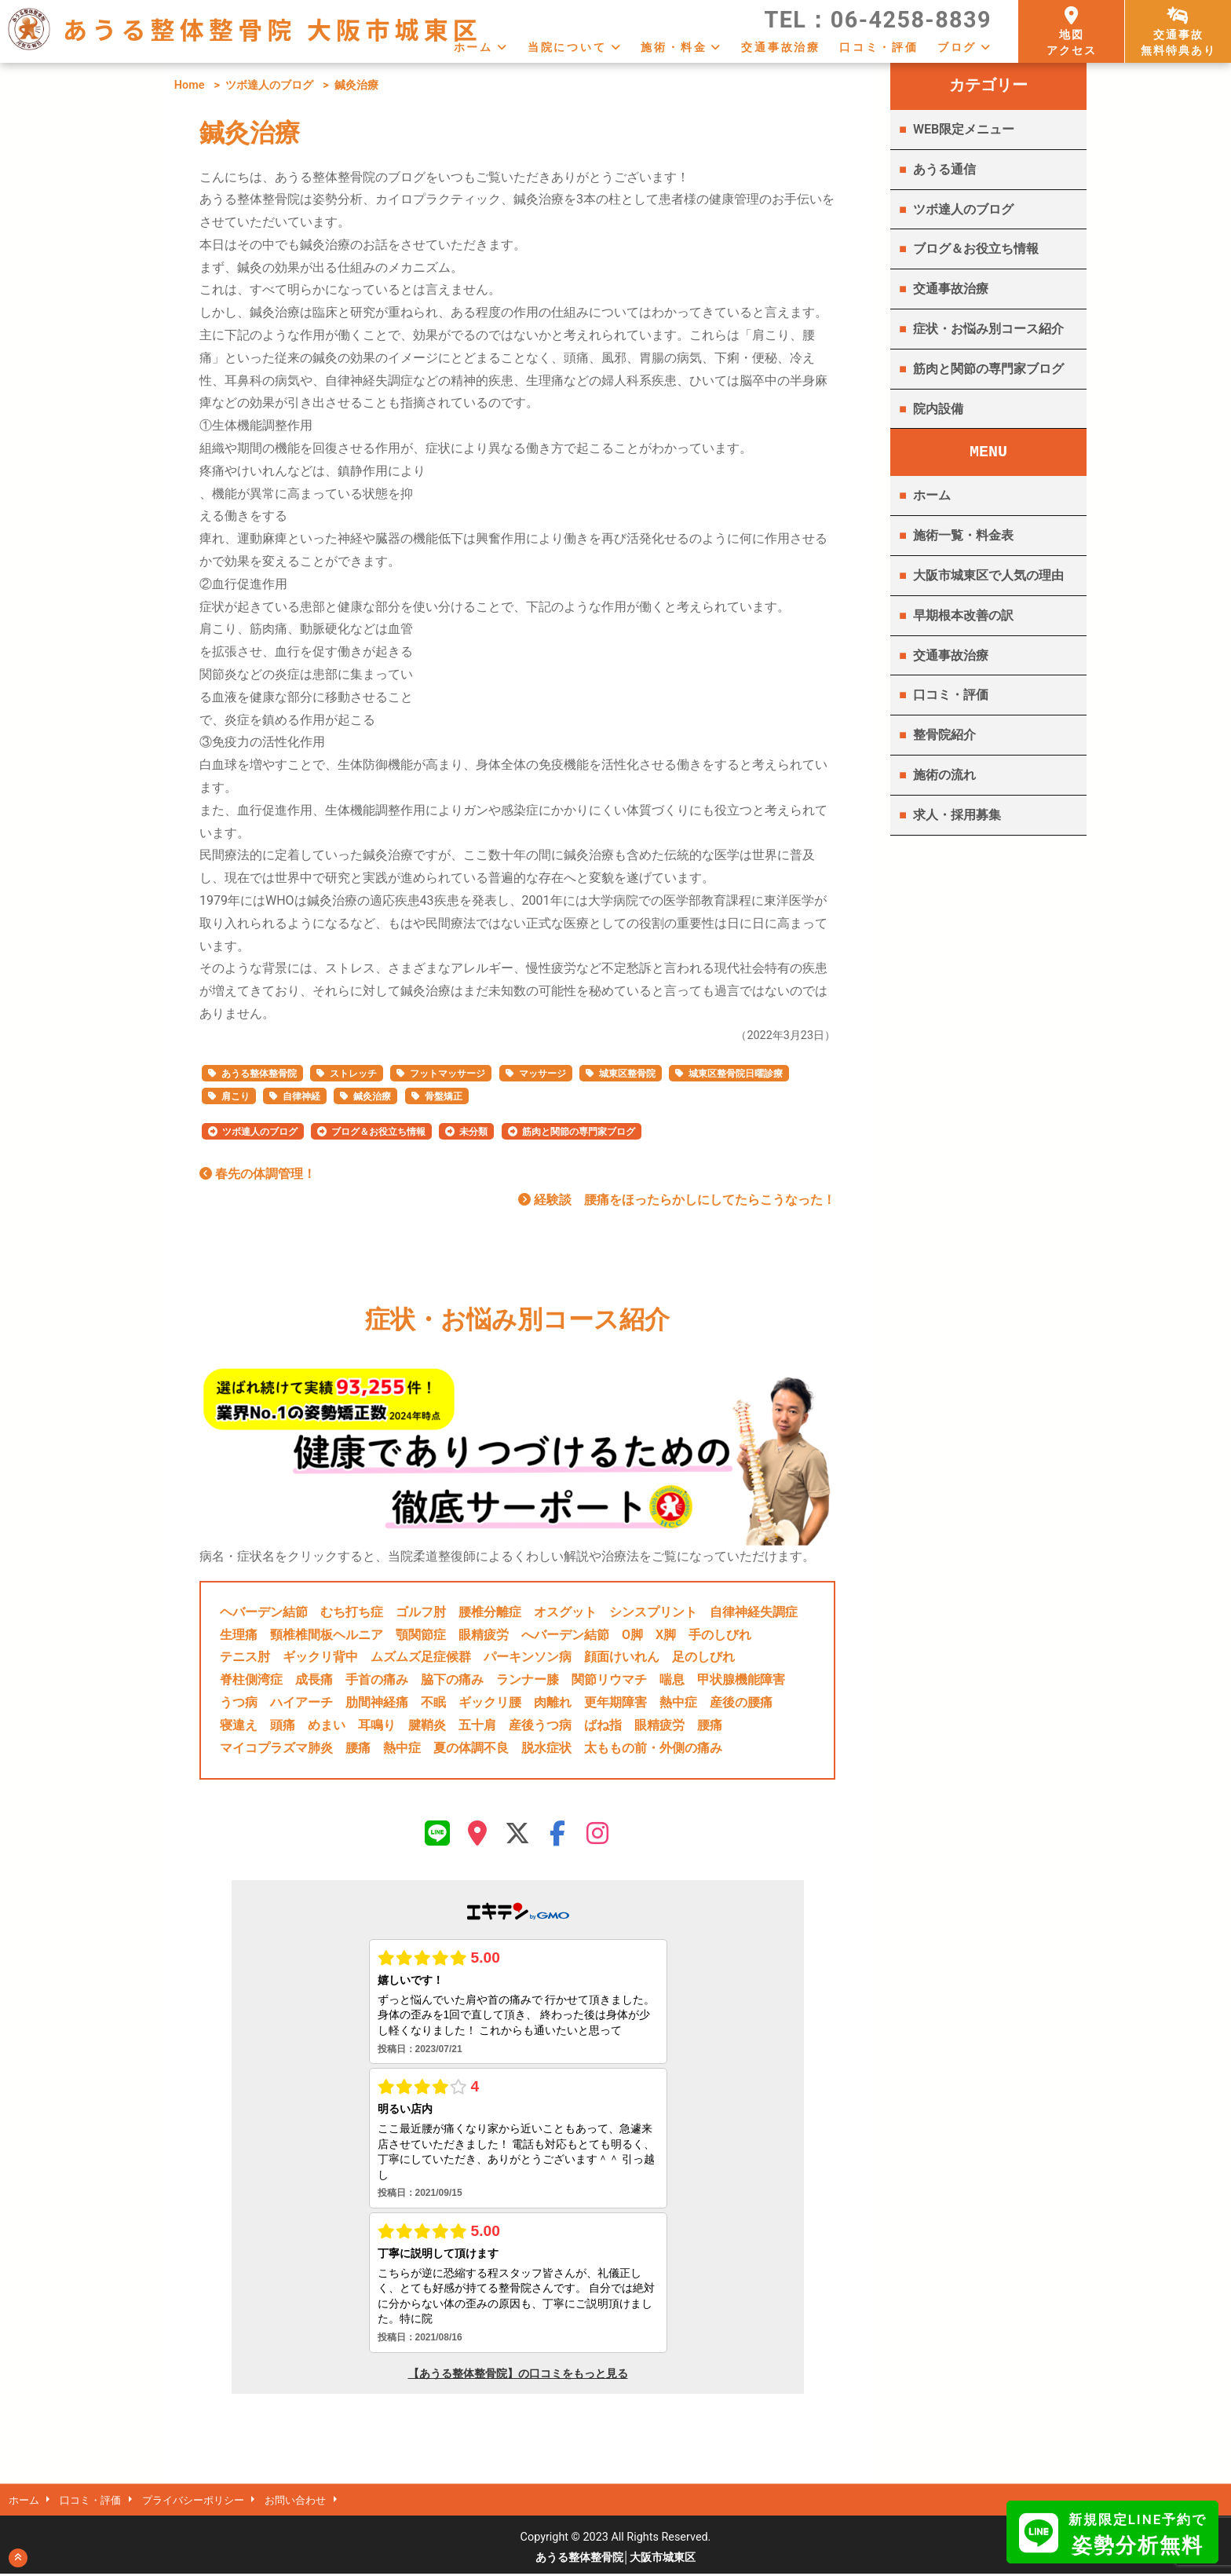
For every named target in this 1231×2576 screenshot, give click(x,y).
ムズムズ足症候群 (421, 1656)
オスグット (565, 1612)
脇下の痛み (452, 1679)
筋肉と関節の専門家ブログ (578, 1131)
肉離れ (553, 1702)
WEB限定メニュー (963, 129)
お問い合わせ (319, 2501)
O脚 (632, 1634)
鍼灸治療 (372, 1096)
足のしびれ (703, 1656)
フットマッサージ (447, 1073)
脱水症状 (546, 1747)
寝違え (239, 1725)
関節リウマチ (609, 1679)
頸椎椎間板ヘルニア (326, 1634)
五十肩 (477, 1725)
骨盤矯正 (443, 1096)
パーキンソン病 (528, 1656)
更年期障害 (615, 1702)
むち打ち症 (351, 1612)
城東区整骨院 (627, 1073)
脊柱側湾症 (251, 1679)
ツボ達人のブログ (269, 85)
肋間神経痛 (376, 1702)
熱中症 (678, 1702)
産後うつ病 (540, 1725)
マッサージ (542, 1073)
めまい (326, 1725)
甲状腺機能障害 (741, 1679)
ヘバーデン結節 (264, 1612)
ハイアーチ (301, 1702)
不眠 (433, 1702)
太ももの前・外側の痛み (653, 1747)
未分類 (473, 1131)
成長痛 (314, 1679)
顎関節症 (421, 1634)
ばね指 (603, 1725)
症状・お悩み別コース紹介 (988, 328)
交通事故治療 (780, 47)
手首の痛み (376, 1679)
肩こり (235, 1096)
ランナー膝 (527, 1679)
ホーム (473, 47)
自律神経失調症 (754, 1612)
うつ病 (239, 1702)
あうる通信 (944, 169)
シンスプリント (653, 1612)
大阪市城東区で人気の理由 (988, 575)
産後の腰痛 (741, 1702)
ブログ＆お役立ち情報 (378, 1131)
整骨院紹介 (944, 734)
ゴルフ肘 (421, 1612)
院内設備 (938, 408)
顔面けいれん (621, 1656)
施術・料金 (674, 47)
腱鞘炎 (427, 1725)
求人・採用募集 (957, 814)
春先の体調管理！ (257, 1173)
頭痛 (282, 1725)
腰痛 (709, 1725)
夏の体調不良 (471, 1747)
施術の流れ (944, 774)
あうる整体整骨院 (259, 1073)
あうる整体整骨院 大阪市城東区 (272, 28)
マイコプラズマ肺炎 (276, 1747)
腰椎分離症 (489, 1612)
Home (189, 85)
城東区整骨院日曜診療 (736, 1073)
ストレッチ (353, 1073)
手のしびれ (720, 1634)
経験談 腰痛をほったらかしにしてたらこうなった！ (676, 1199)
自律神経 (301, 1096)
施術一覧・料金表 (963, 535)
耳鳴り (377, 1725)
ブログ (957, 47)
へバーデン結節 (565, 1634)
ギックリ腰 (489, 1702)
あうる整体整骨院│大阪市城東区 (615, 2560)
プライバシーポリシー (208, 2501)
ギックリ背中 (320, 1656)
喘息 (672, 1679)
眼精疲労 (483, 1634)
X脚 (666, 1634)
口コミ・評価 (879, 47)
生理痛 (239, 1634)
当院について (567, 47)
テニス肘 (245, 1656)
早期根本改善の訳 (963, 615)
